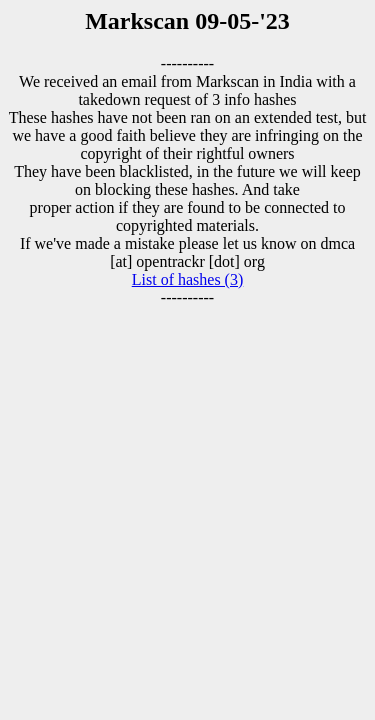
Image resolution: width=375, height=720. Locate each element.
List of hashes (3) (188, 279)
